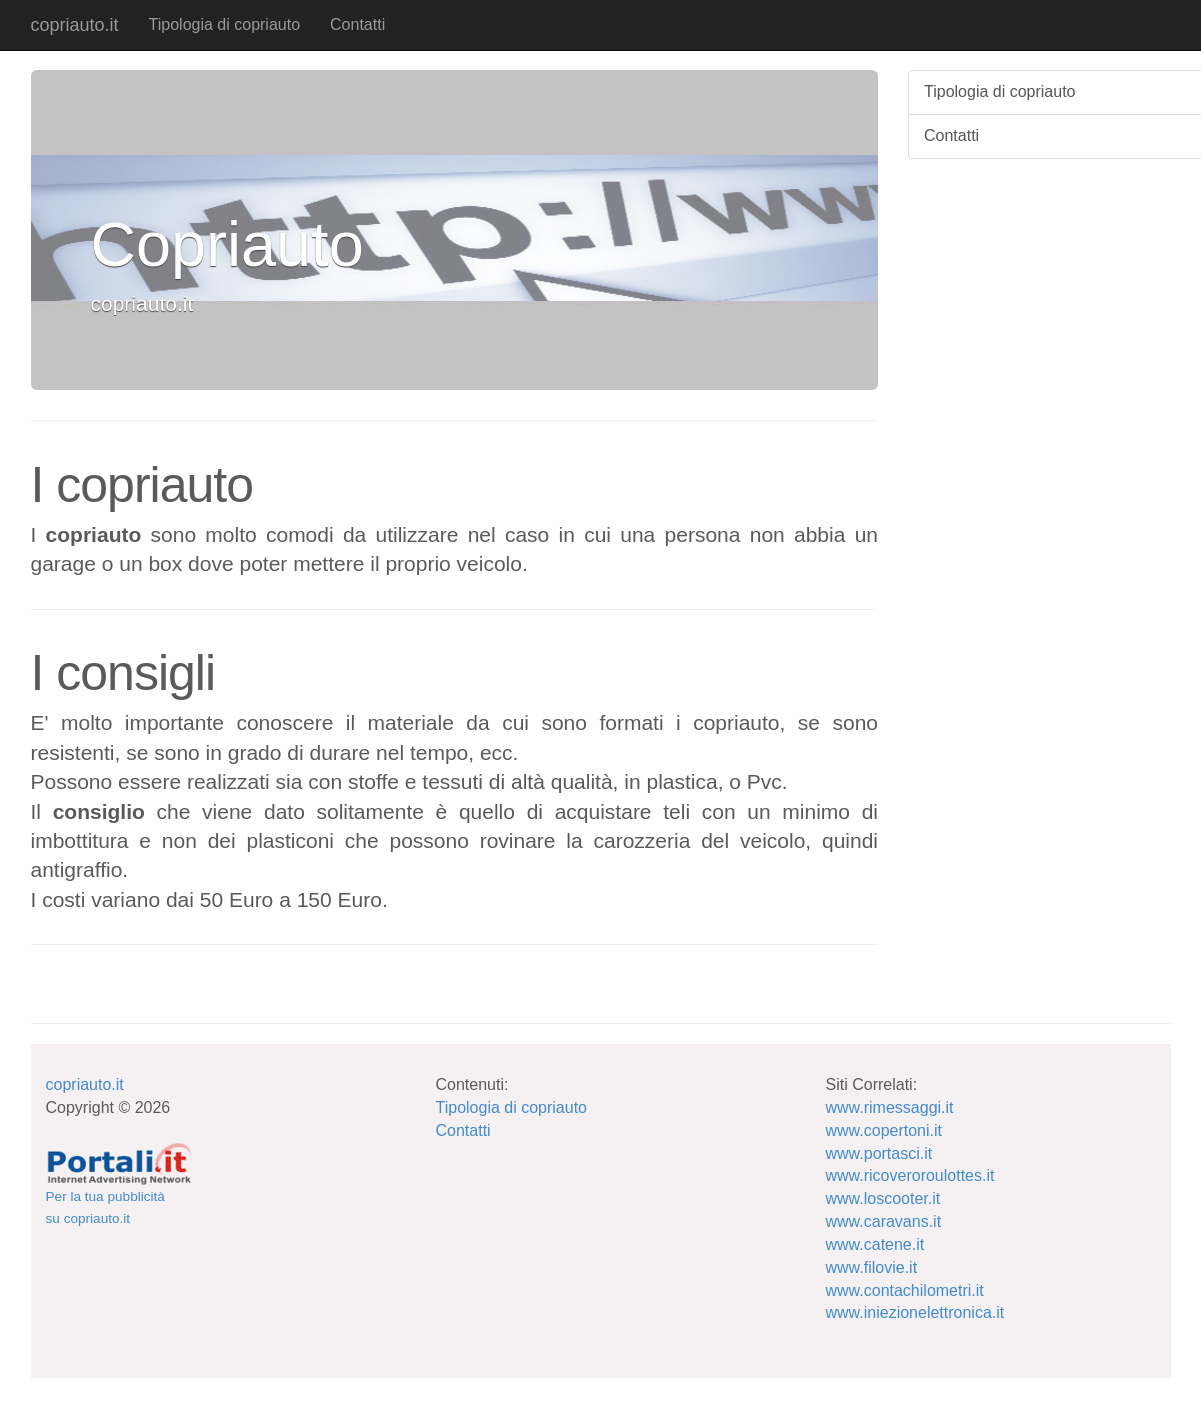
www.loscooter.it (883, 1198)
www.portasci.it (879, 1153)
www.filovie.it (872, 1267)
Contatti (357, 24)
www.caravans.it (884, 1221)
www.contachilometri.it (905, 1290)
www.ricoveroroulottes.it (910, 1175)
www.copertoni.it (884, 1130)
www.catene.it (875, 1244)
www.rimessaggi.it (890, 1107)
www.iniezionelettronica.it (915, 1312)
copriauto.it (75, 25)
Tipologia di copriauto (225, 24)
